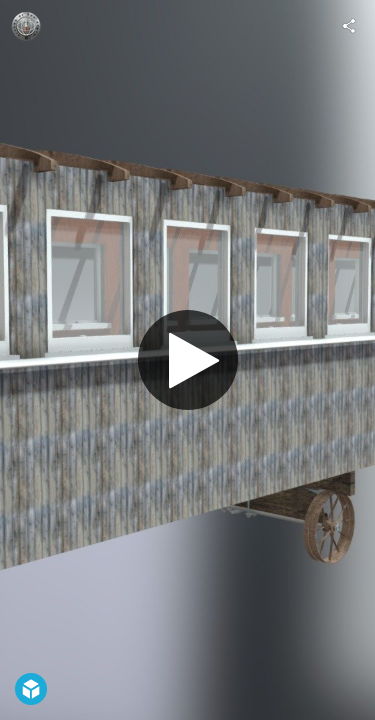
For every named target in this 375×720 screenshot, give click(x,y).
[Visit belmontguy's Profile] (26, 26)
